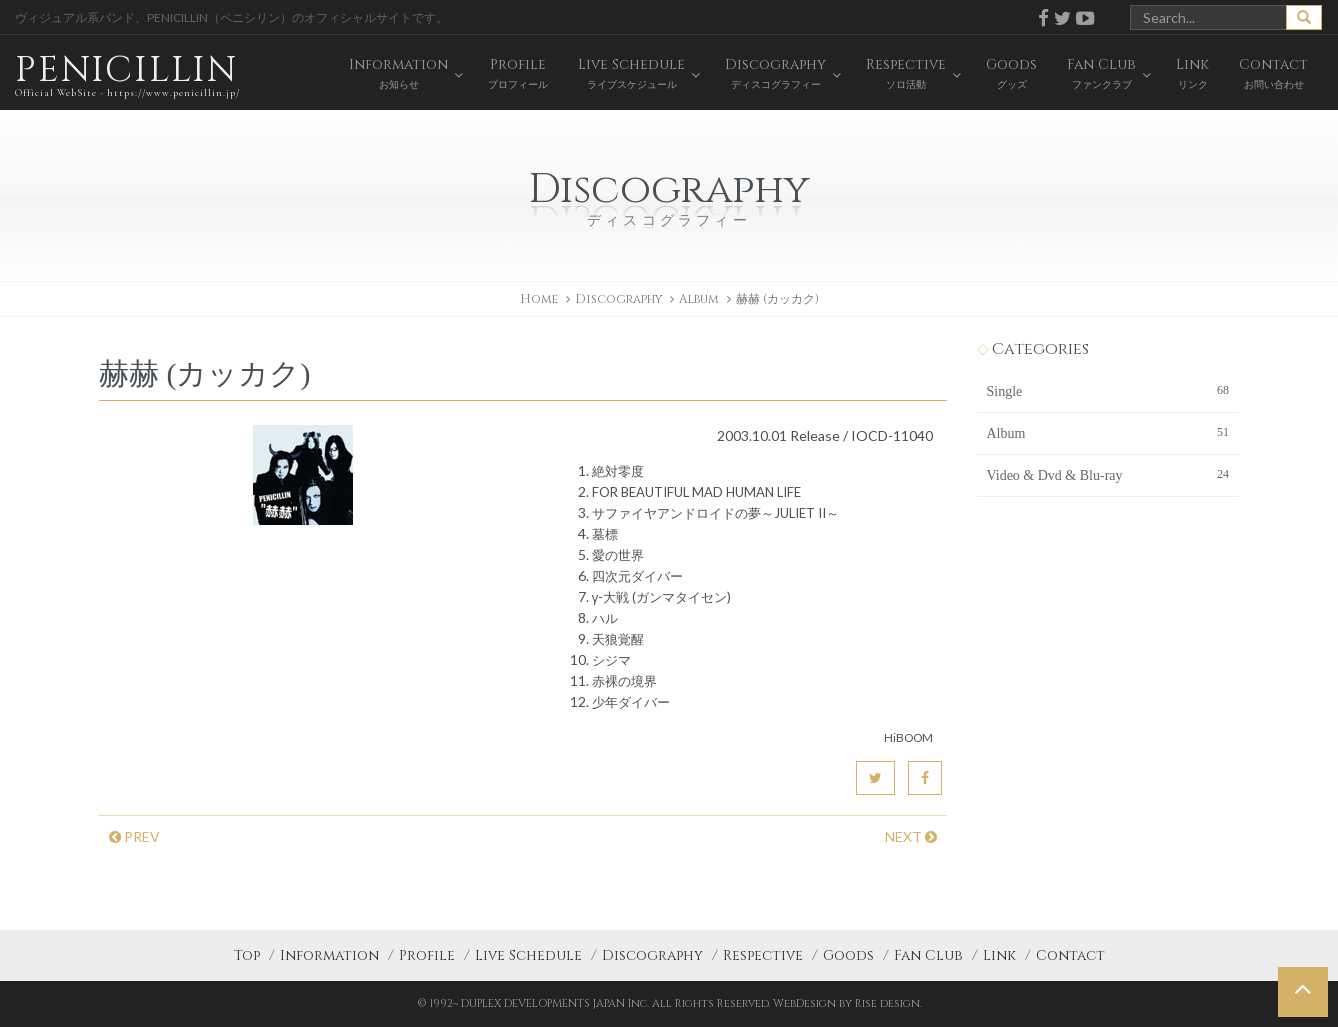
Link (999, 955)
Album (699, 299)
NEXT (911, 836)
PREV (134, 836)
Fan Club (928, 955)
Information (329, 955)
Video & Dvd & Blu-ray (1108, 474)
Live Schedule (528, 955)
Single (1108, 390)
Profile (427, 955)
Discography (652, 955)
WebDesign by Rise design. (847, 1003)
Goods (848, 955)
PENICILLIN (127, 74)
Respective (763, 955)
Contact (1070, 955)
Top (247, 955)
